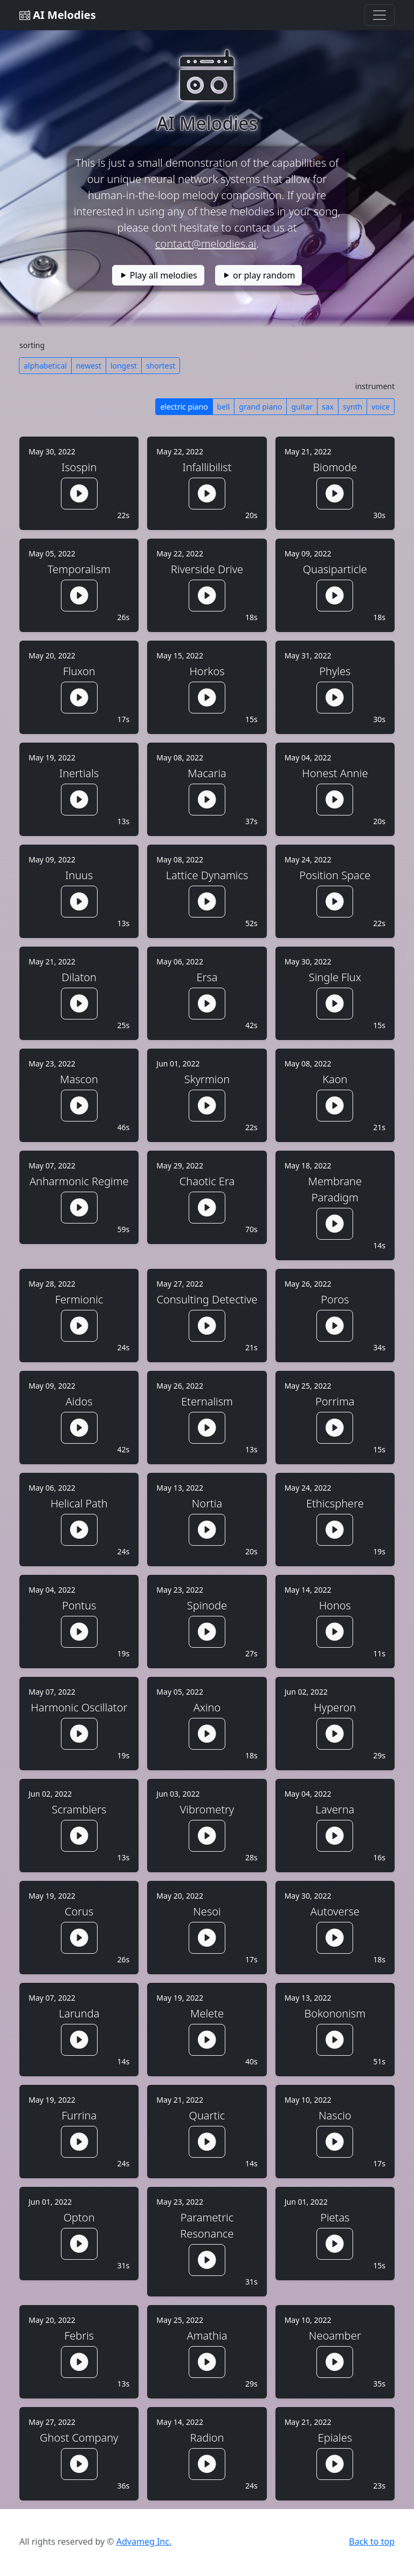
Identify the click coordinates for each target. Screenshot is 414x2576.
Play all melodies (158, 275)
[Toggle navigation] (379, 15)
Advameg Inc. (143, 2541)
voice (380, 407)
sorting (32, 345)
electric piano (184, 407)
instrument (375, 386)
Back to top (372, 2541)
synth (352, 407)
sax (328, 407)
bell (223, 407)
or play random (258, 275)
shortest (160, 366)
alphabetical (45, 366)
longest (124, 366)
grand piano (260, 407)
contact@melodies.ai (205, 243)
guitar (302, 407)
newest (88, 366)
